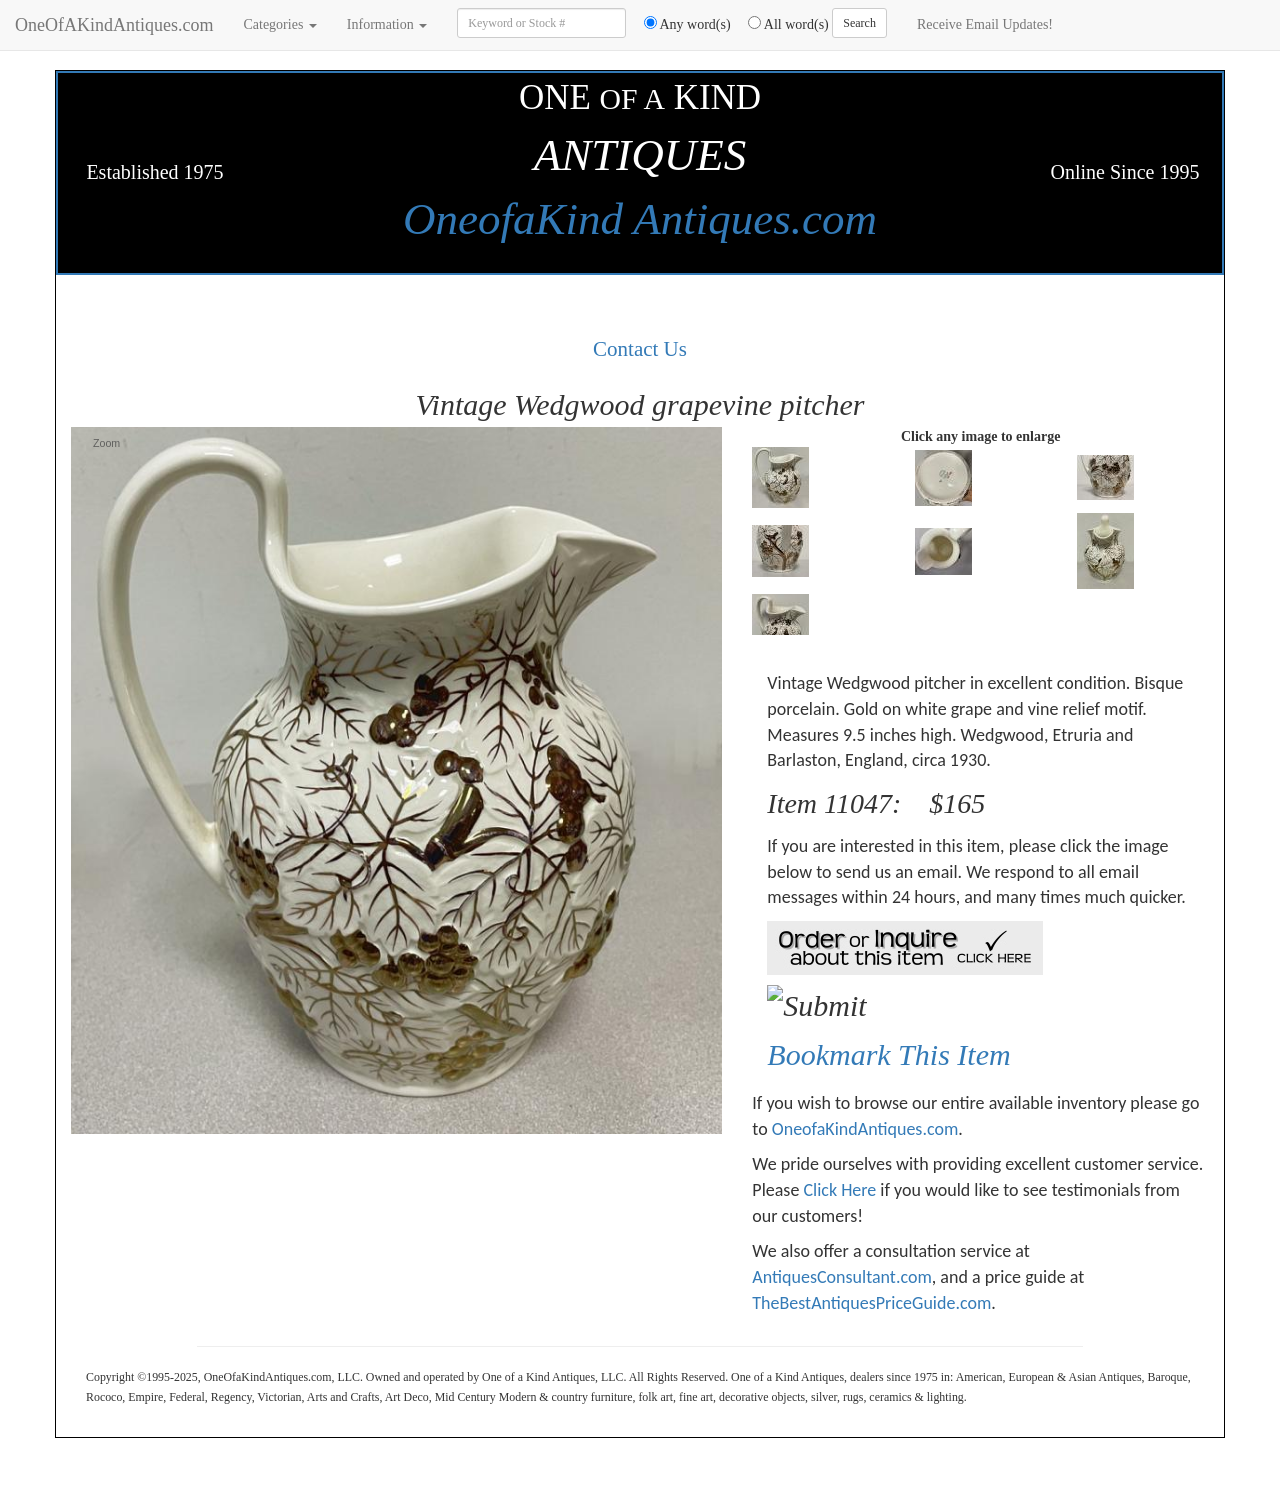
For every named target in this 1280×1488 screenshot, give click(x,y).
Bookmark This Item (888, 1054)
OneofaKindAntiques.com (865, 1129)
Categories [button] (279, 24)
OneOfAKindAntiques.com (114, 25)
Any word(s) (680, 24)
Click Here (839, 1190)
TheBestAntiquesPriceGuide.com (871, 1303)
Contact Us (640, 349)
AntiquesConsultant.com (841, 1277)
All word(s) (781, 24)
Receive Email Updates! (985, 24)
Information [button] (387, 24)
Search (859, 23)
